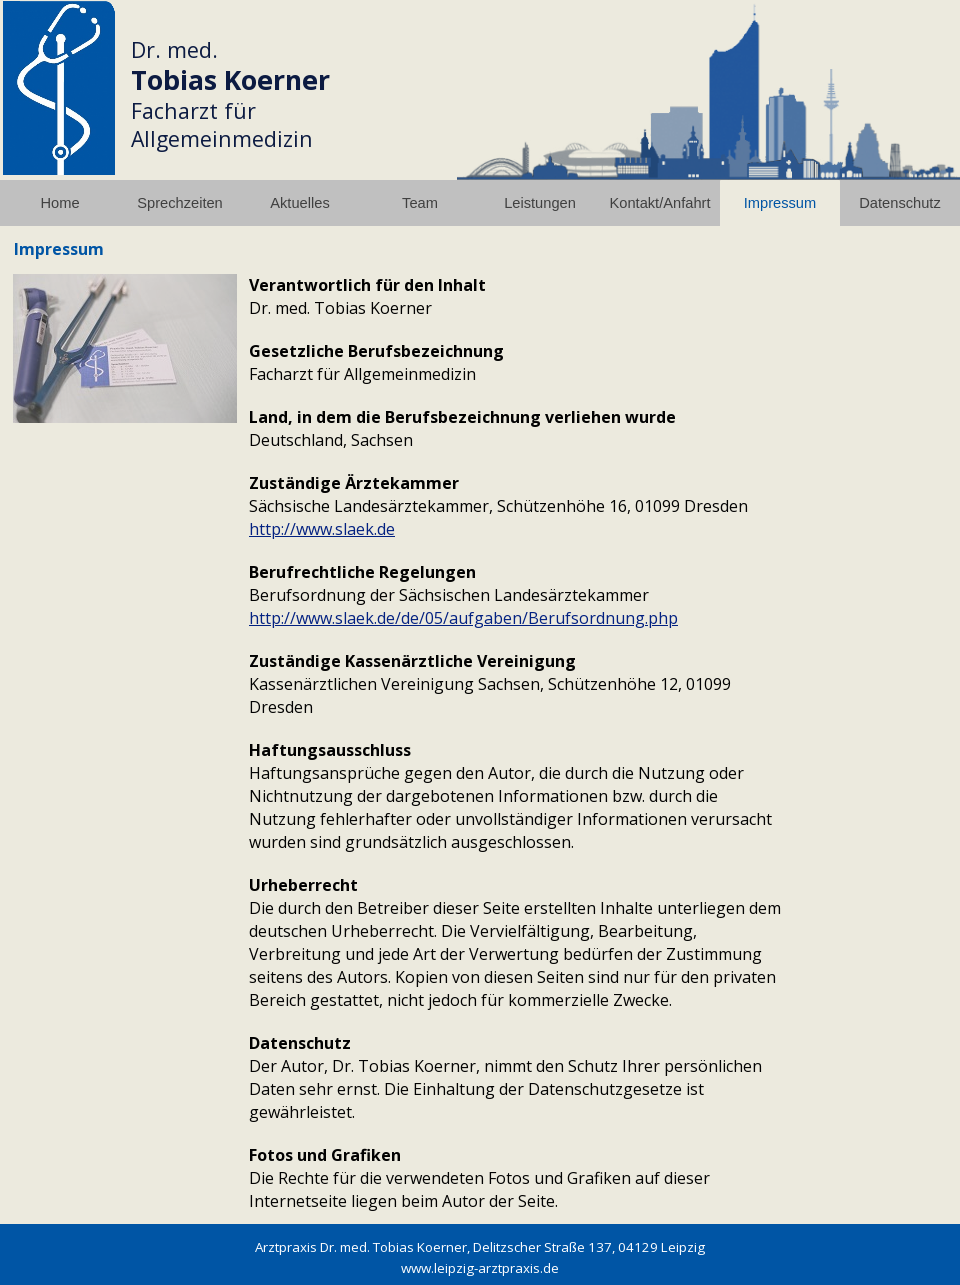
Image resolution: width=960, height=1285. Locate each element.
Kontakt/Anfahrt (659, 203)
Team (420, 203)
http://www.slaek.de (322, 529)
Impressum (780, 203)
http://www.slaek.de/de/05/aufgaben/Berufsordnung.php (463, 618)
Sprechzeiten (180, 203)
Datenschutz (899, 203)
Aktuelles (299, 203)
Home (59, 203)
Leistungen (540, 203)
